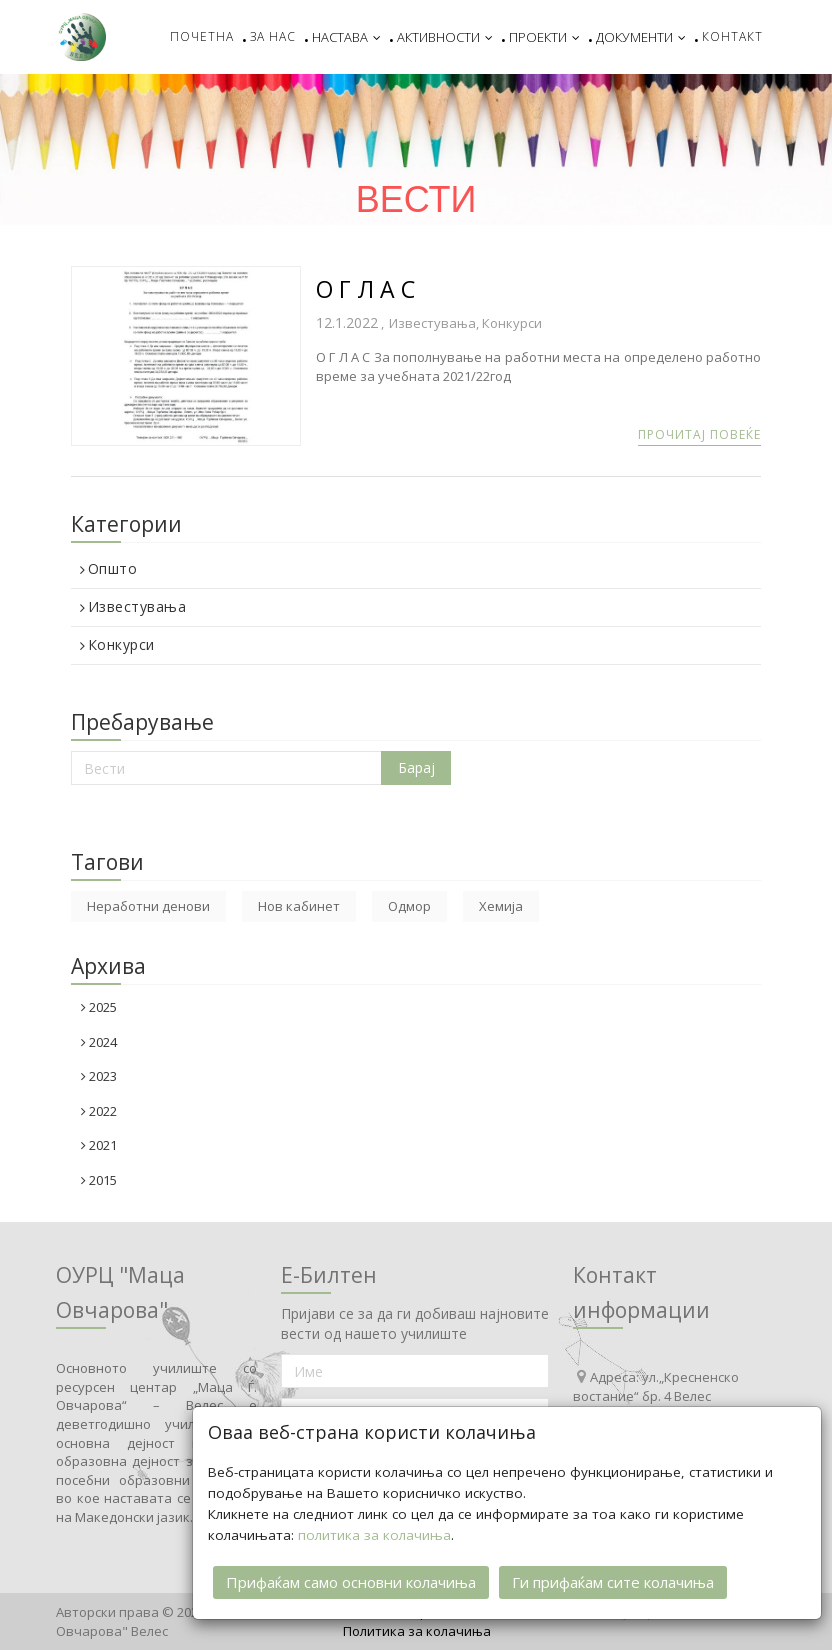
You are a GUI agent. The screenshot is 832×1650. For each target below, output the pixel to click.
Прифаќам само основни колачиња (351, 1580)
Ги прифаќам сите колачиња (613, 1580)
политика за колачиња (374, 1533)
